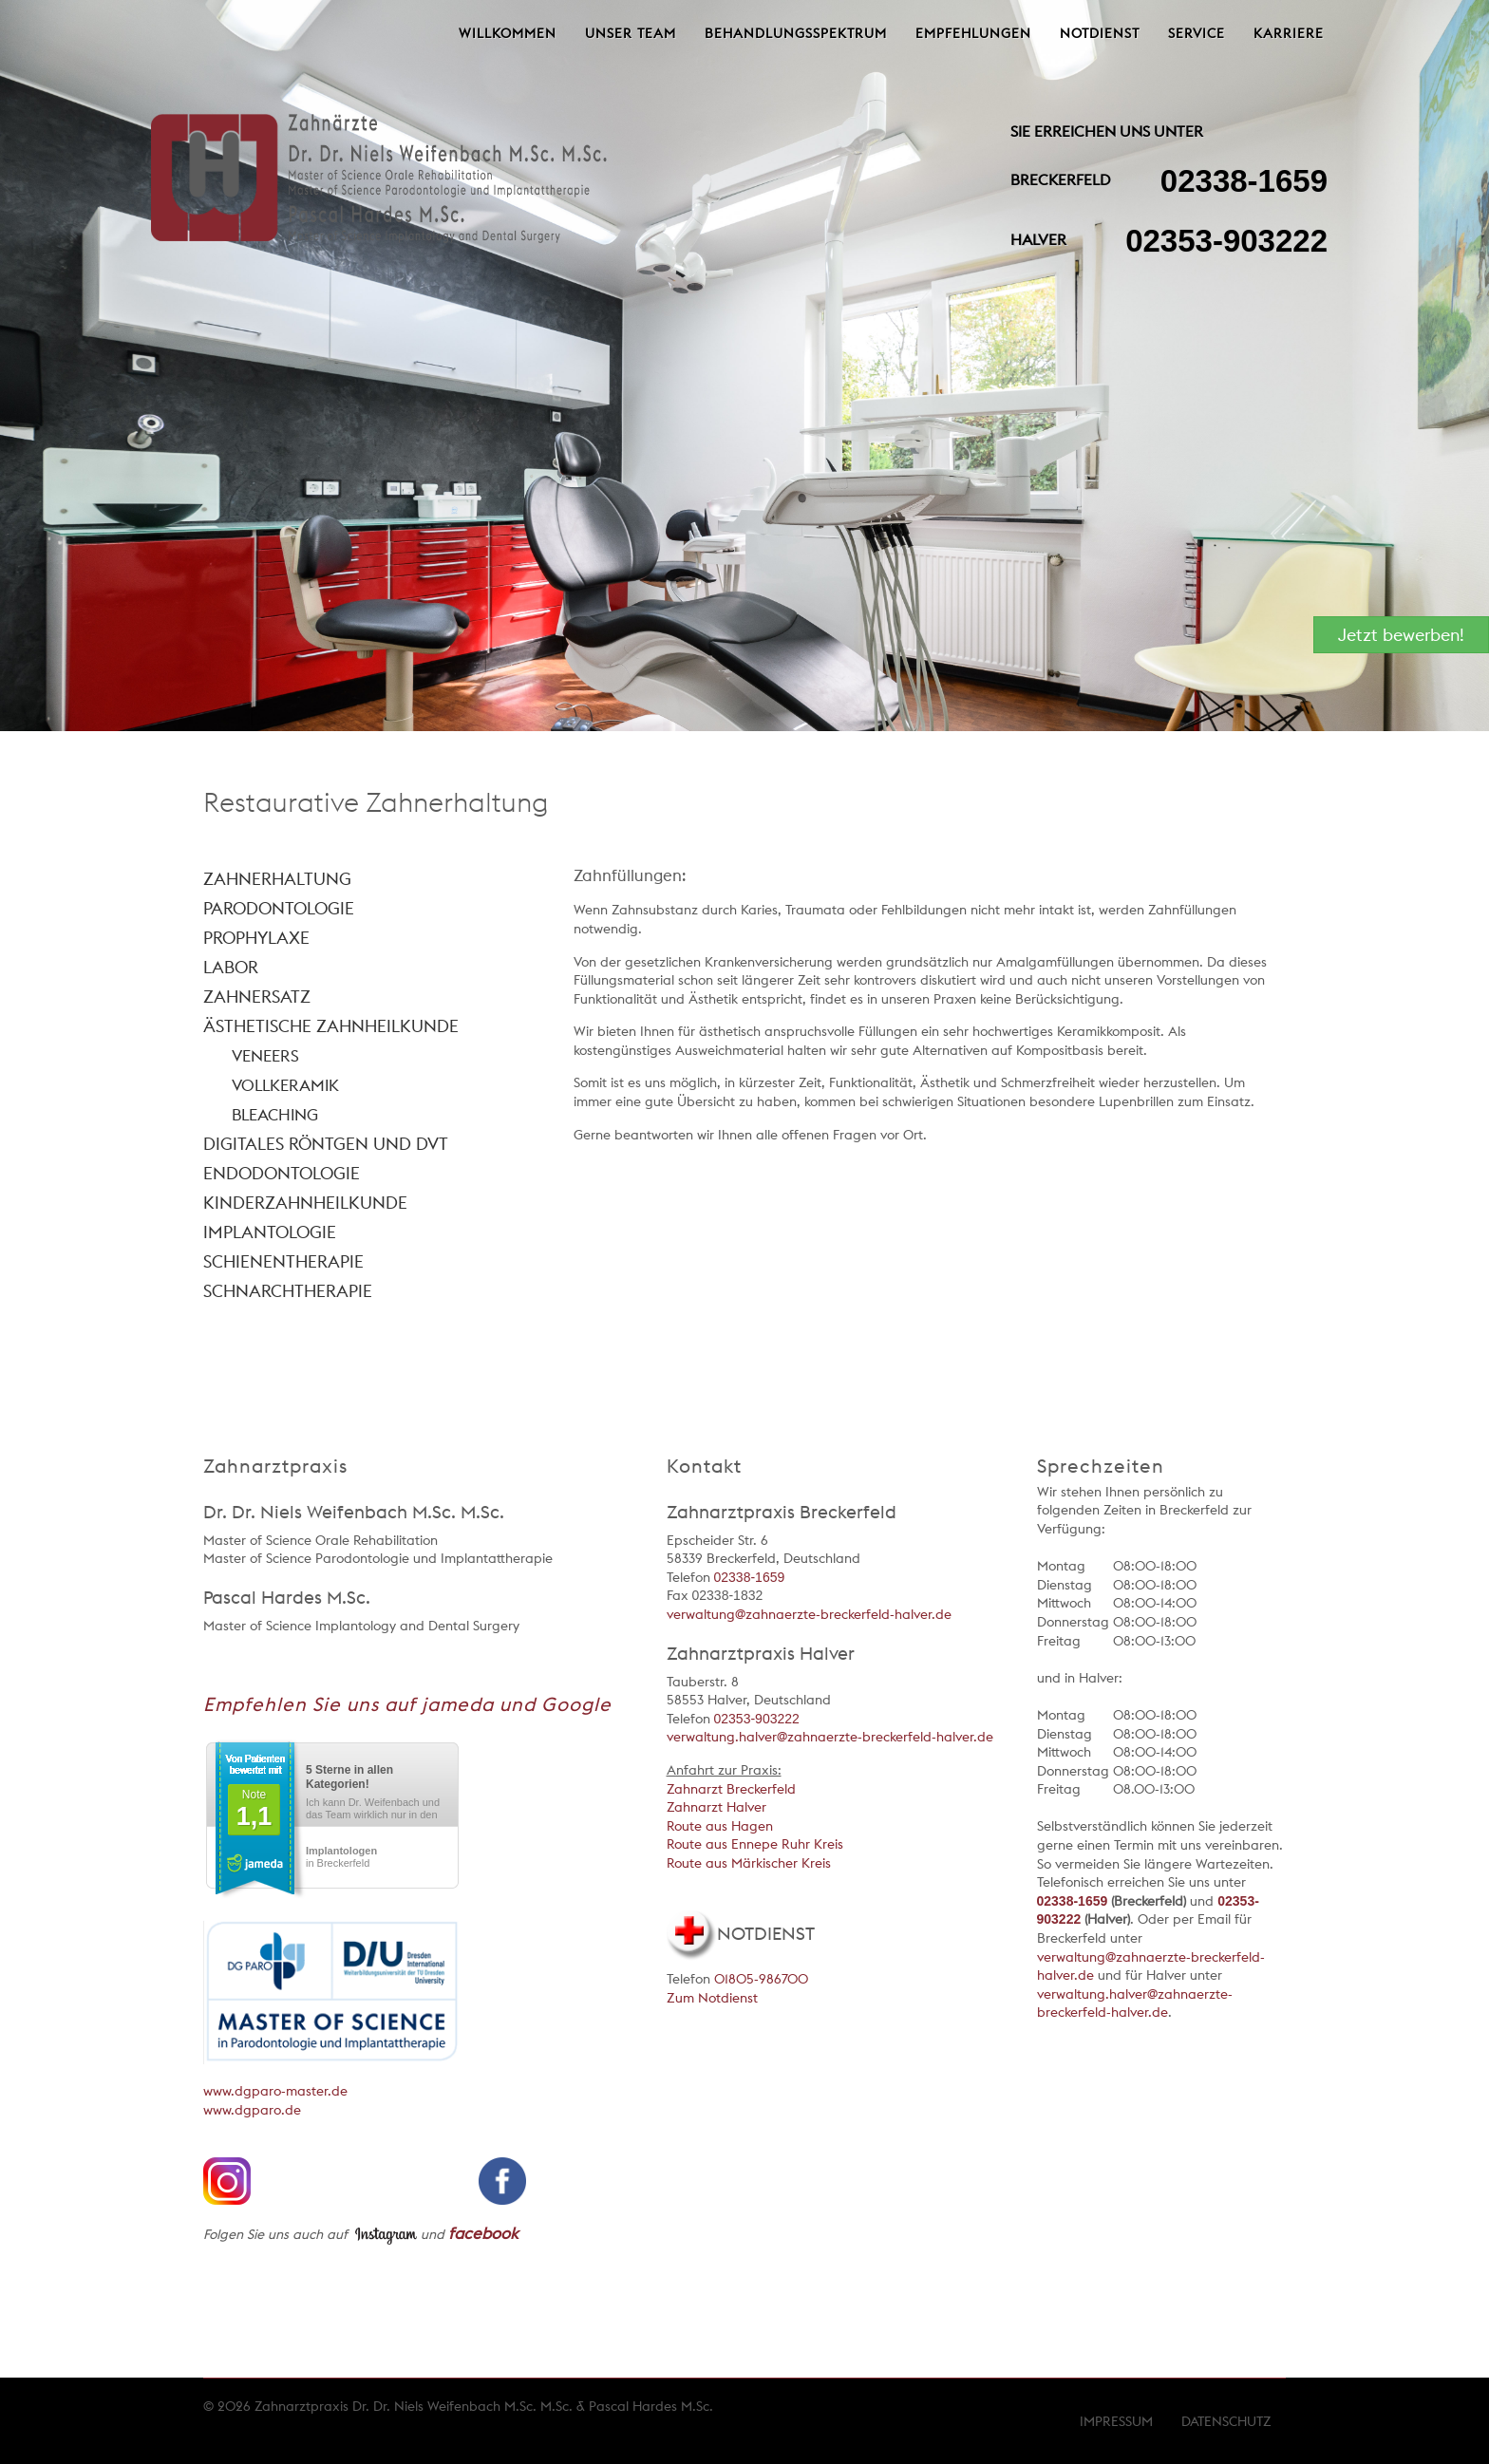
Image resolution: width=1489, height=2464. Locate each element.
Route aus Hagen (720, 1826)
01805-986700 (761, 1978)
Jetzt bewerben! (1401, 635)
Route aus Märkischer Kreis (749, 1863)
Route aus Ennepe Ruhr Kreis (755, 1844)
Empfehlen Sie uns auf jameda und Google (407, 1704)
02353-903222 (1226, 240)
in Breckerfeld (341, 1857)
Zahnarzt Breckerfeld (731, 1788)
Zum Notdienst (712, 1997)
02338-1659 (1244, 180)
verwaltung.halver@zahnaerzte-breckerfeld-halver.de (830, 1736)
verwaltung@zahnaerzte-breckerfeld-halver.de (809, 1614)
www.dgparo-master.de (275, 2090)
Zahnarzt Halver (716, 1807)
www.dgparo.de (252, 2109)
